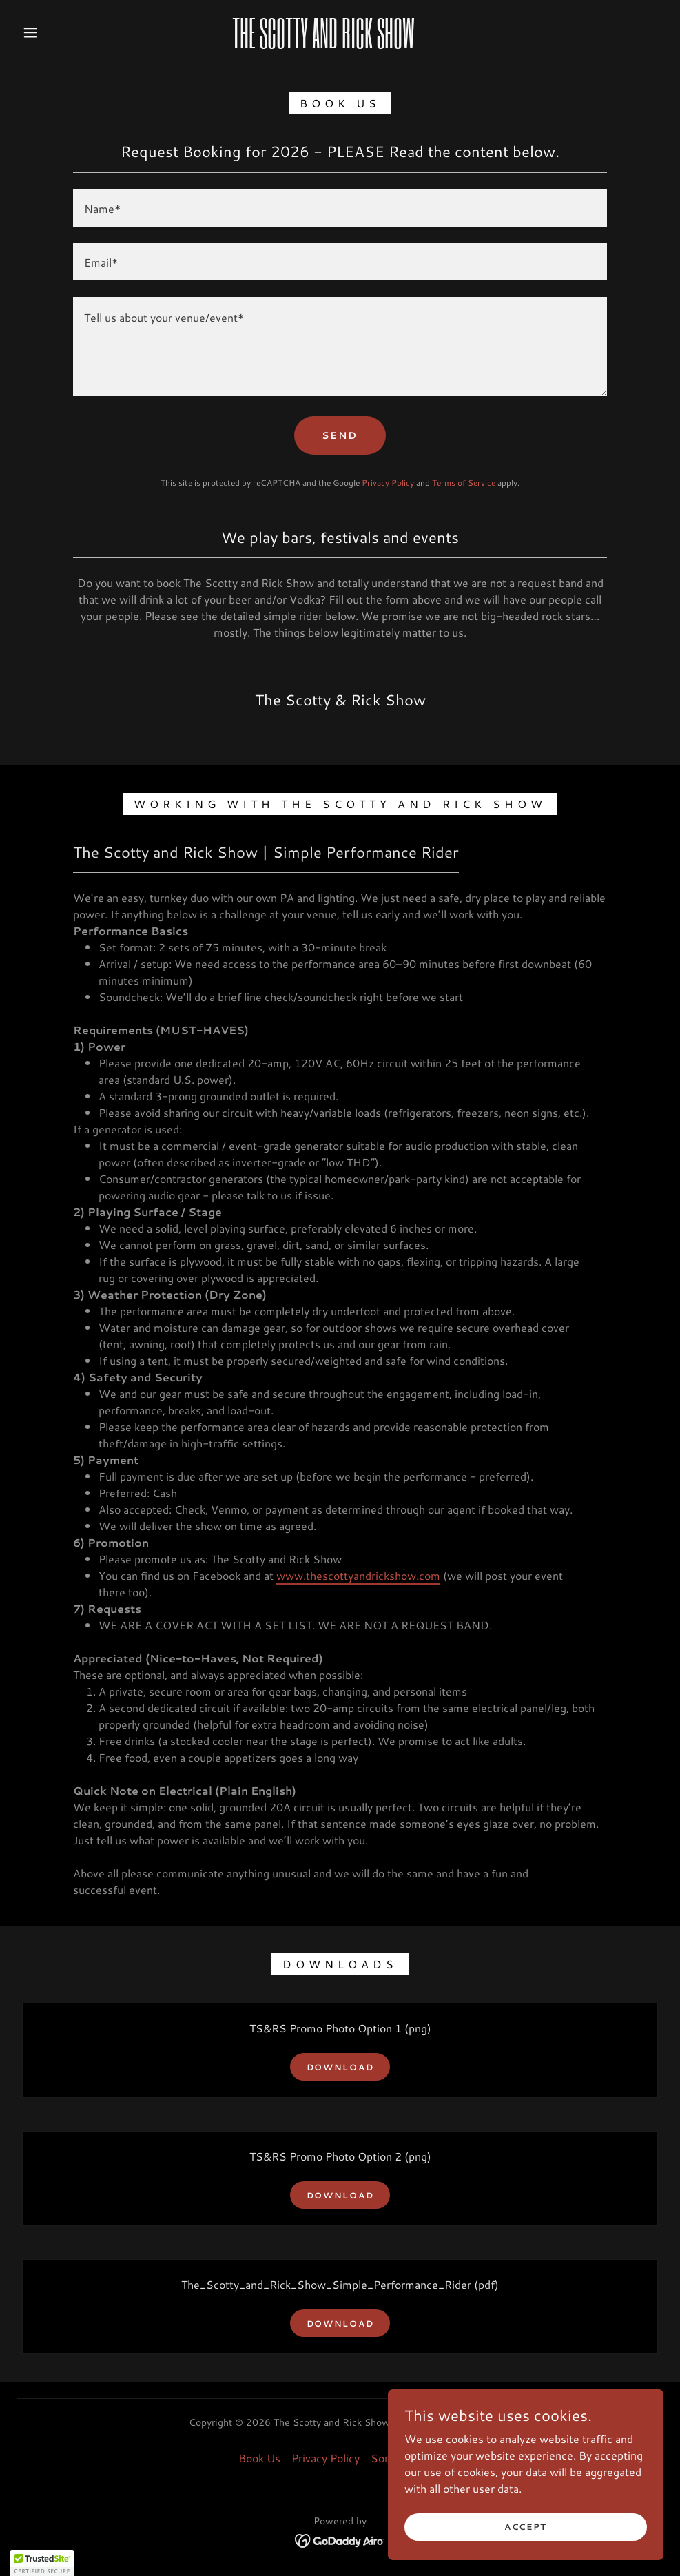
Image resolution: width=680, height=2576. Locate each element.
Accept (525, 2527)
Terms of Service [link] (463, 482)
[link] (323, 44)
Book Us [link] (259, 2458)
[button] (32, 32)
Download (340, 2067)
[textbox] (340, 208)
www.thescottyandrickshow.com (358, 1575)
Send (340, 435)
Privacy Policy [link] (388, 482)
